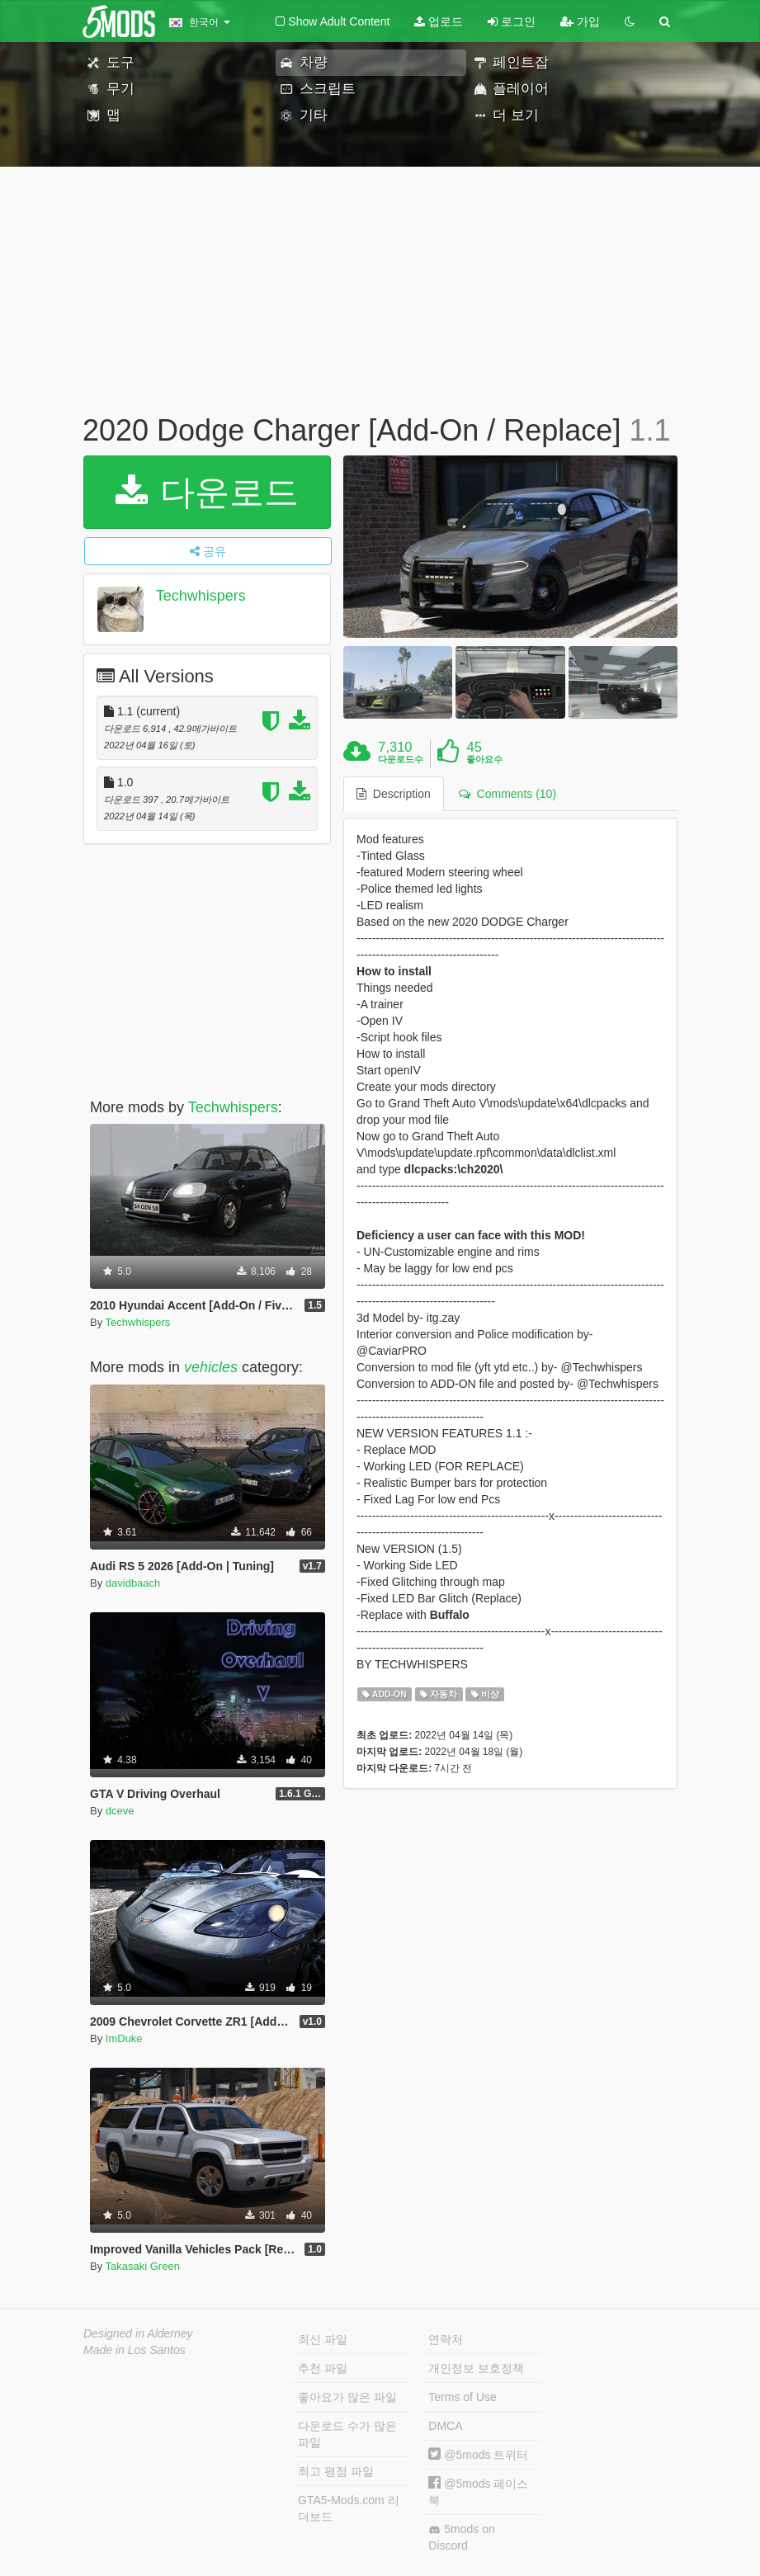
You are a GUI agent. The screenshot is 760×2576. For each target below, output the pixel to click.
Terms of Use (462, 2397)
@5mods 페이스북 (478, 2491)
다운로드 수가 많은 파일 (347, 2434)
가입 (580, 21)
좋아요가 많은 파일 (347, 2397)
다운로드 (208, 492)
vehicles (211, 1367)
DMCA (445, 2425)
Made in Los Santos (134, 2350)
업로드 (438, 21)
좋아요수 (484, 759)
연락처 (445, 2339)
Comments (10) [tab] (507, 793)
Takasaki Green (143, 2266)
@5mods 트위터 (478, 2454)
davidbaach (133, 1583)
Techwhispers (201, 595)
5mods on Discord (461, 2537)
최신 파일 (322, 2339)
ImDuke (124, 2038)
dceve (120, 1811)
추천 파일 (322, 2368)
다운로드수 (400, 759)
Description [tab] (393, 793)
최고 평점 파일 (336, 2471)
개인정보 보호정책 (476, 2368)
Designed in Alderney (138, 2333)
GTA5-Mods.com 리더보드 (348, 2508)
